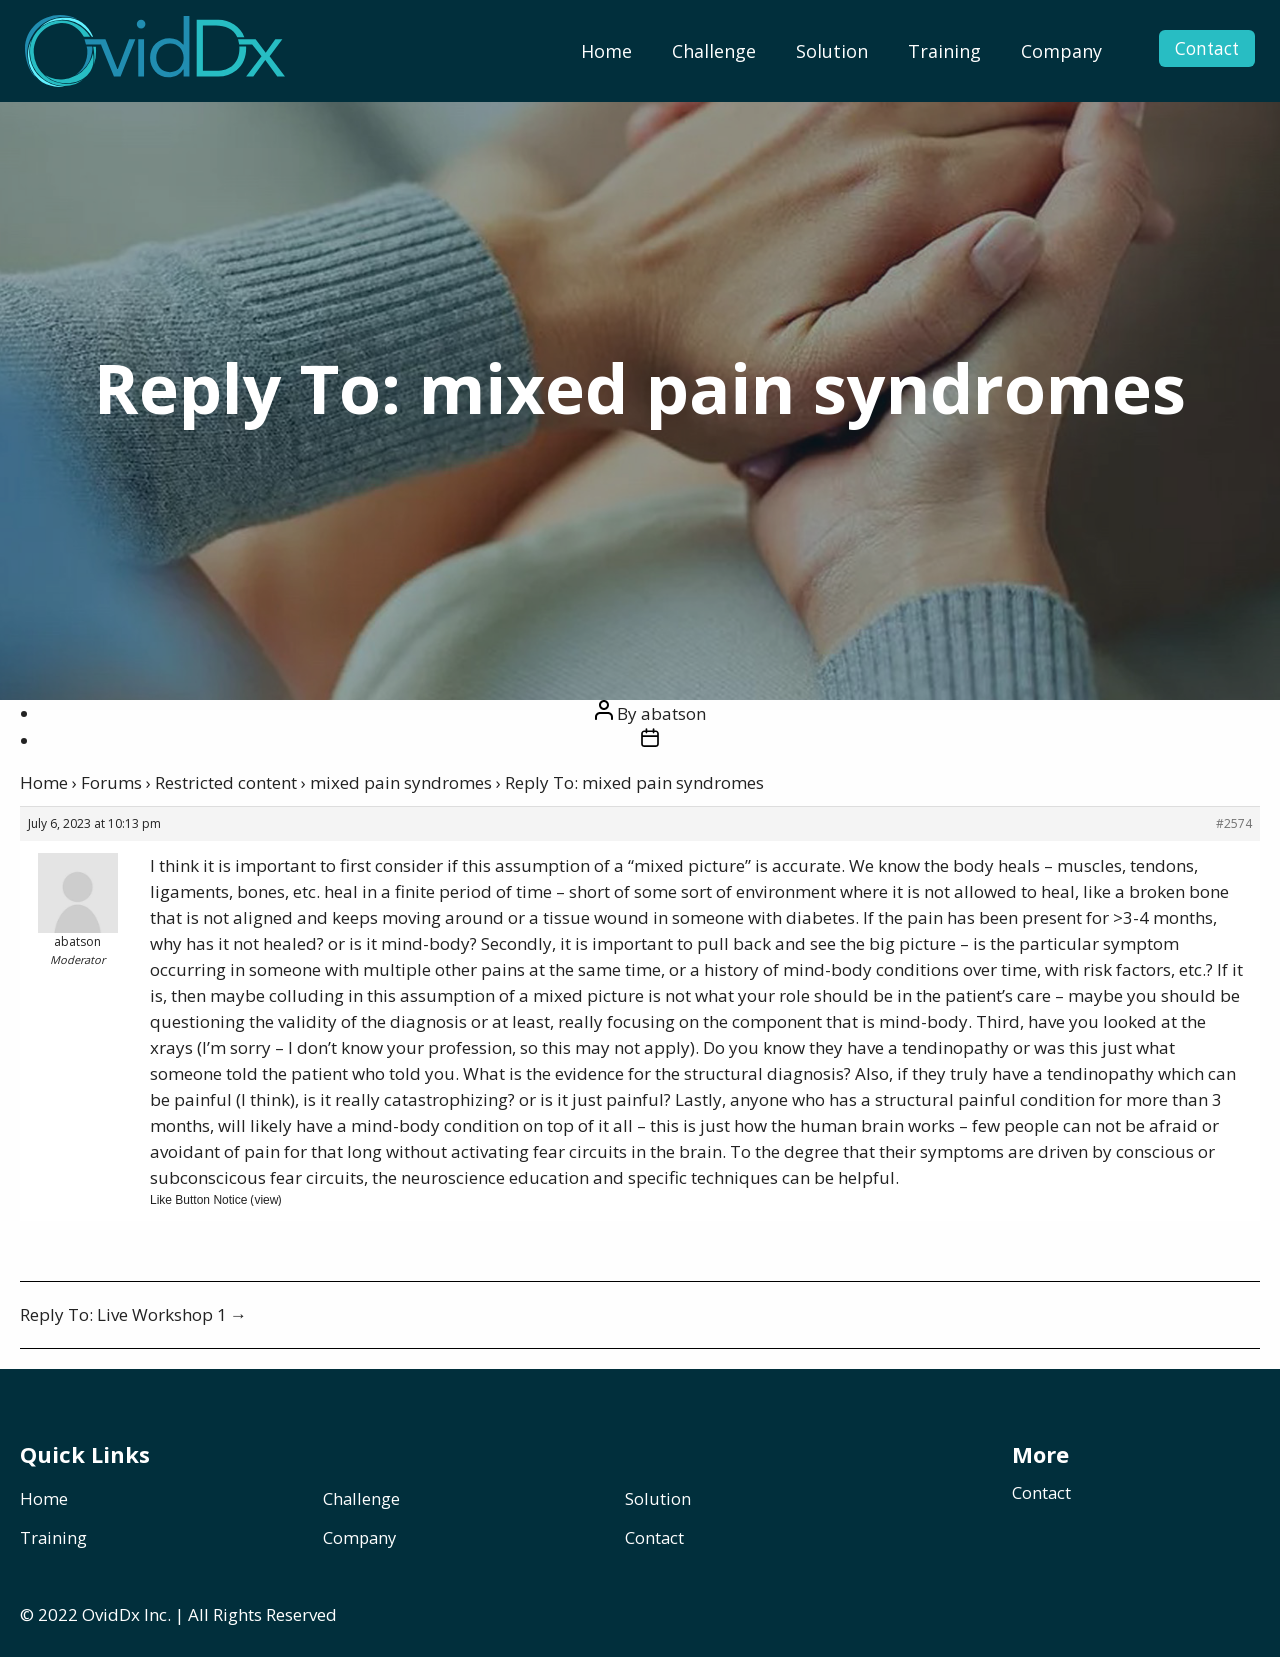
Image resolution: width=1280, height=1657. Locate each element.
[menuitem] (606, 51)
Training (944, 51)
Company (1061, 51)
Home (606, 51)
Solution (832, 51)
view (266, 1200)
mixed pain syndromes (401, 782)
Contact (1196, 51)
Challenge (714, 51)
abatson (673, 713)
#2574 (1234, 823)
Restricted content (226, 782)
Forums (111, 782)
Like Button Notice (198, 1200)
